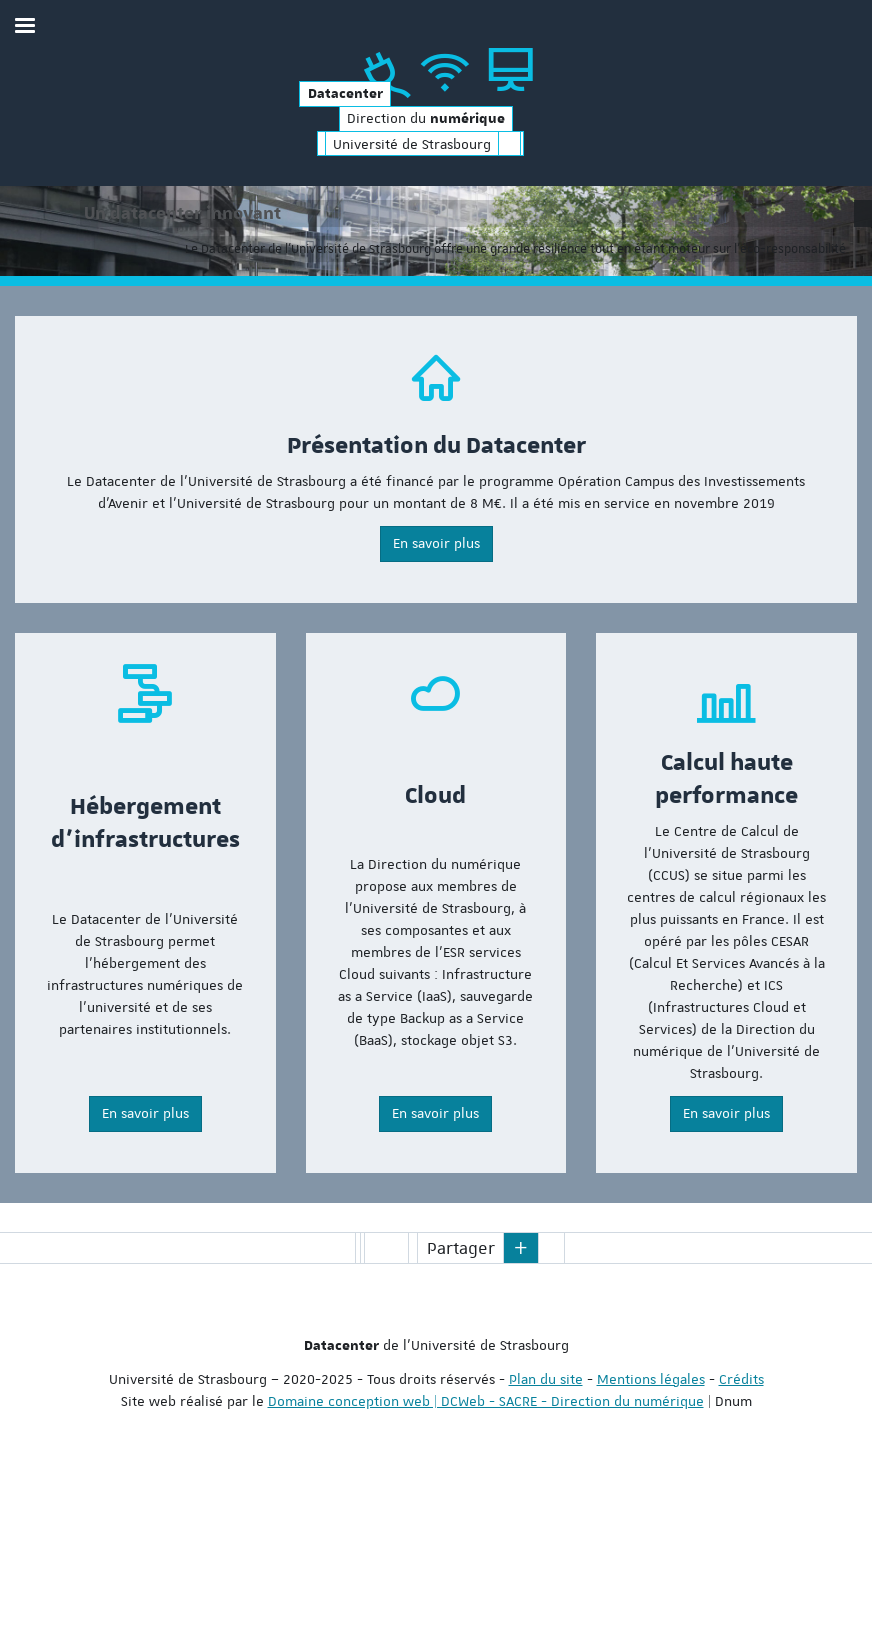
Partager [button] (461, 1407)
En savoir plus (436, 702)
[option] (436, 310)
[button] (521, 1407)
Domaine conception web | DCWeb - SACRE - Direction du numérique (486, 1560)
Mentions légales (651, 1538)
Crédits (741, 1538)
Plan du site (546, 1538)
